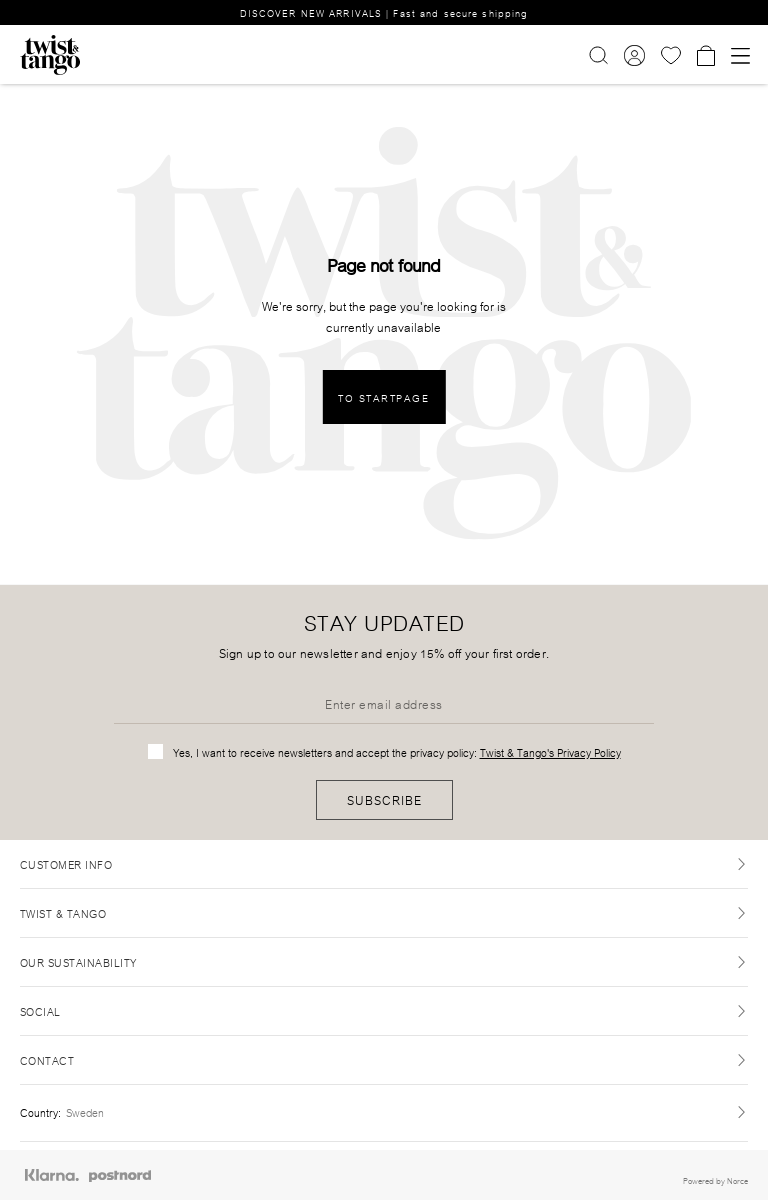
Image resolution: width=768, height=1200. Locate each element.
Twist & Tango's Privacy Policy (550, 752)
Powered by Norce (715, 1180)
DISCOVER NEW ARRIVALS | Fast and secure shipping (384, 12)
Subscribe (384, 799)
